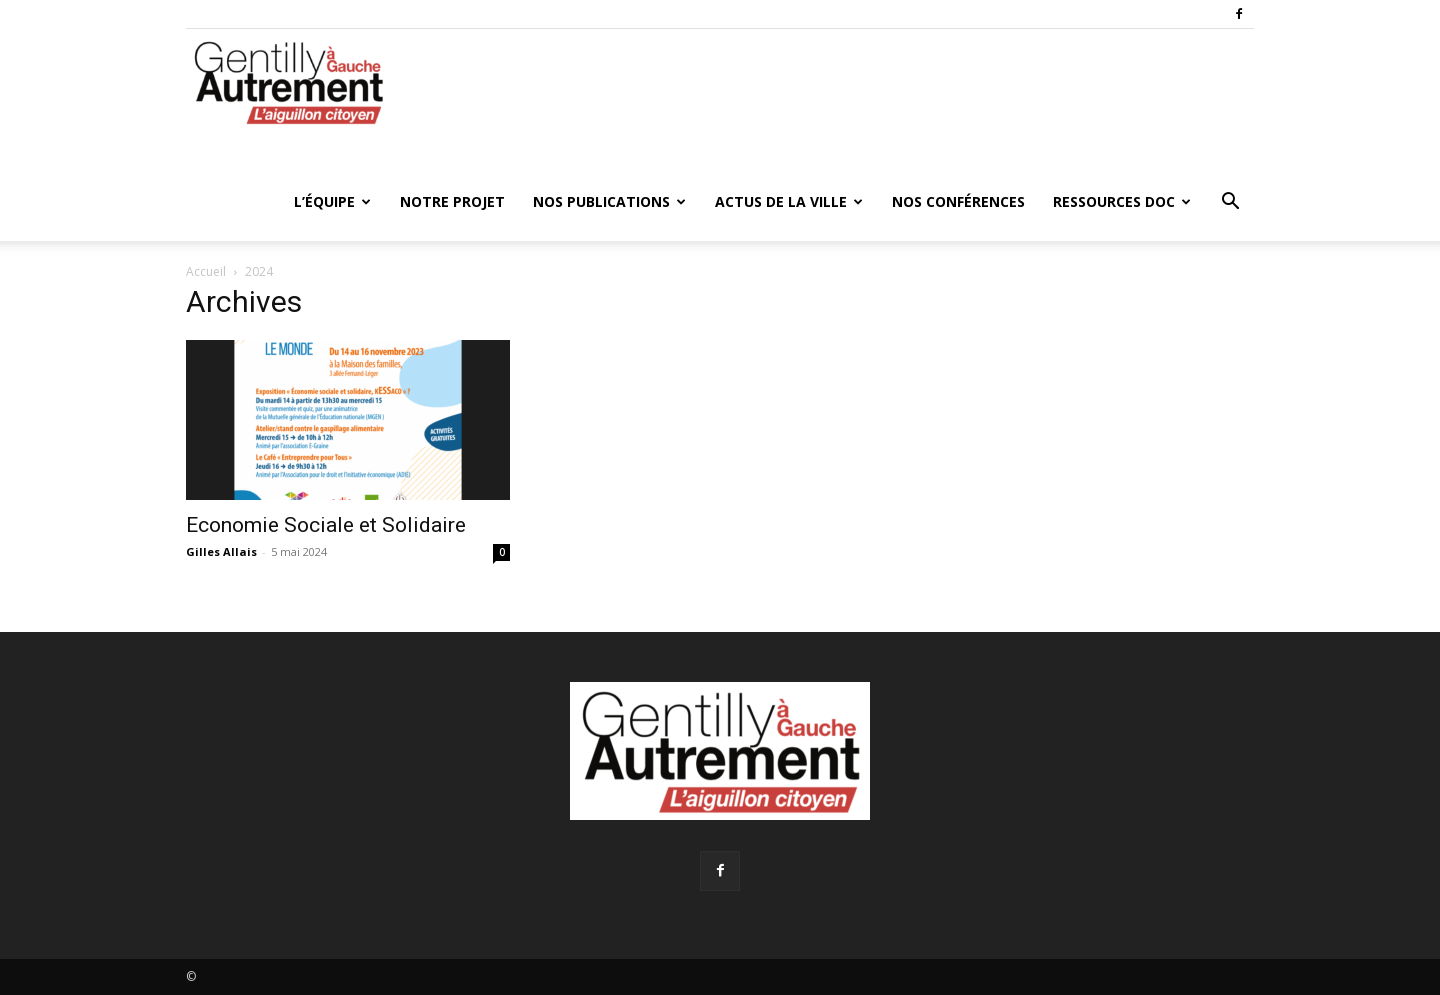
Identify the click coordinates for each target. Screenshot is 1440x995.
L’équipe (332, 201)
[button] (1230, 203)
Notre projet (452, 201)
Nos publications (609, 201)
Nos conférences (958, 201)
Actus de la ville (789, 201)
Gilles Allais (221, 551)
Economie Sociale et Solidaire (326, 525)
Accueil (206, 271)
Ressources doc (1122, 201)
